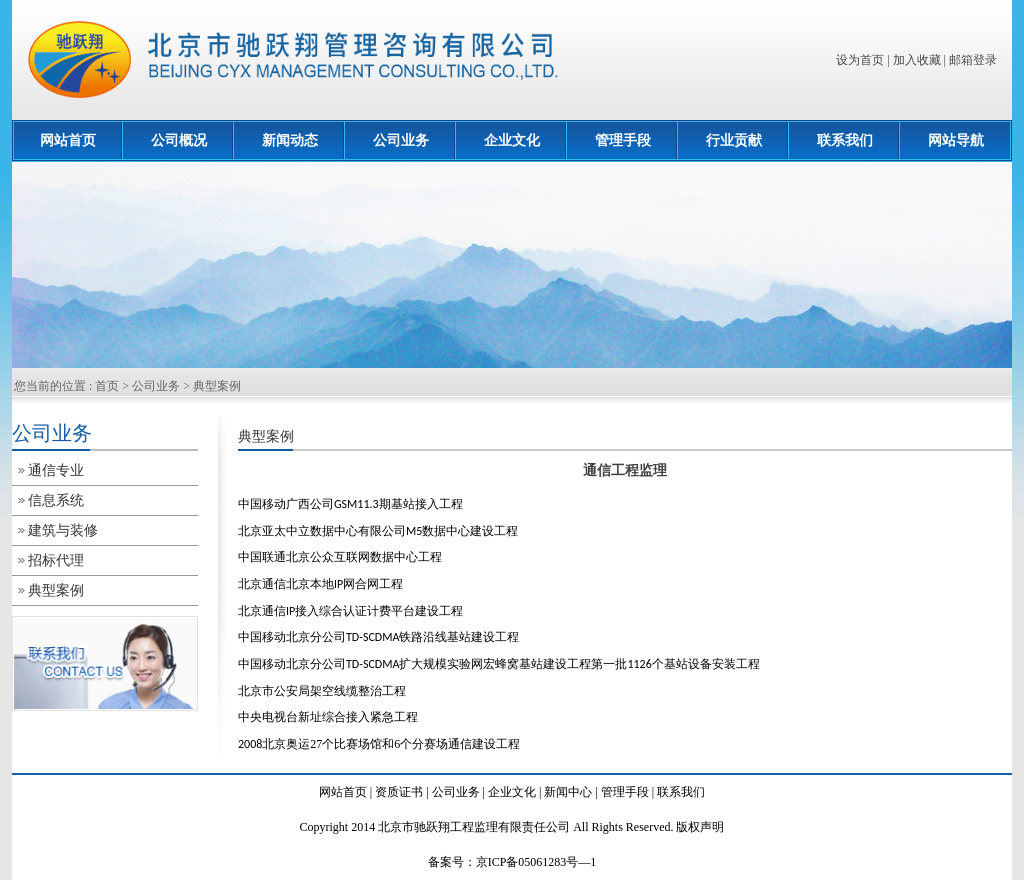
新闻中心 (568, 792)
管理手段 (623, 140)
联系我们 (845, 140)
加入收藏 (917, 60)
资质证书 (399, 792)
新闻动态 (290, 140)
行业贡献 (734, 140)
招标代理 (56, 560)
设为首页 (860, 60)
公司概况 (179, 140)
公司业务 (401, 140)
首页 (107, 386)
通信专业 (56, 470)
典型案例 (217, 386)
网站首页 (68, 140)
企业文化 (512, 140)
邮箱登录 (973, 60)
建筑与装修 (63, 530)
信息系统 (56, 500)
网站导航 (956, 140)
